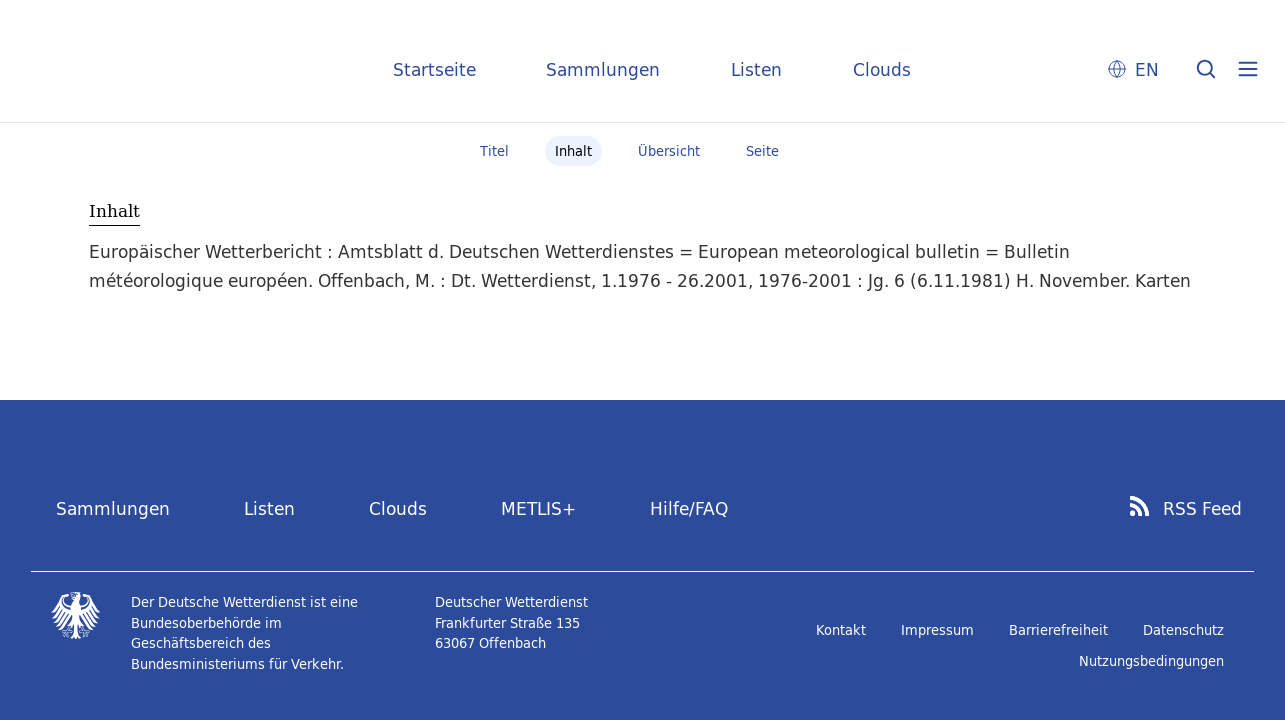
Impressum (937, 630)
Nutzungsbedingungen (1151, 661)
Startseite (434, 69)
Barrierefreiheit (1058, 630)
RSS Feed (1202, 509)
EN (1147, 69)
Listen (756, 69)
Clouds (882, 69)
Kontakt (841, 630)
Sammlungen (603, 69)
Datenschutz (1183, 630)
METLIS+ (538, 508)
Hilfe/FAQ (689, 508)
